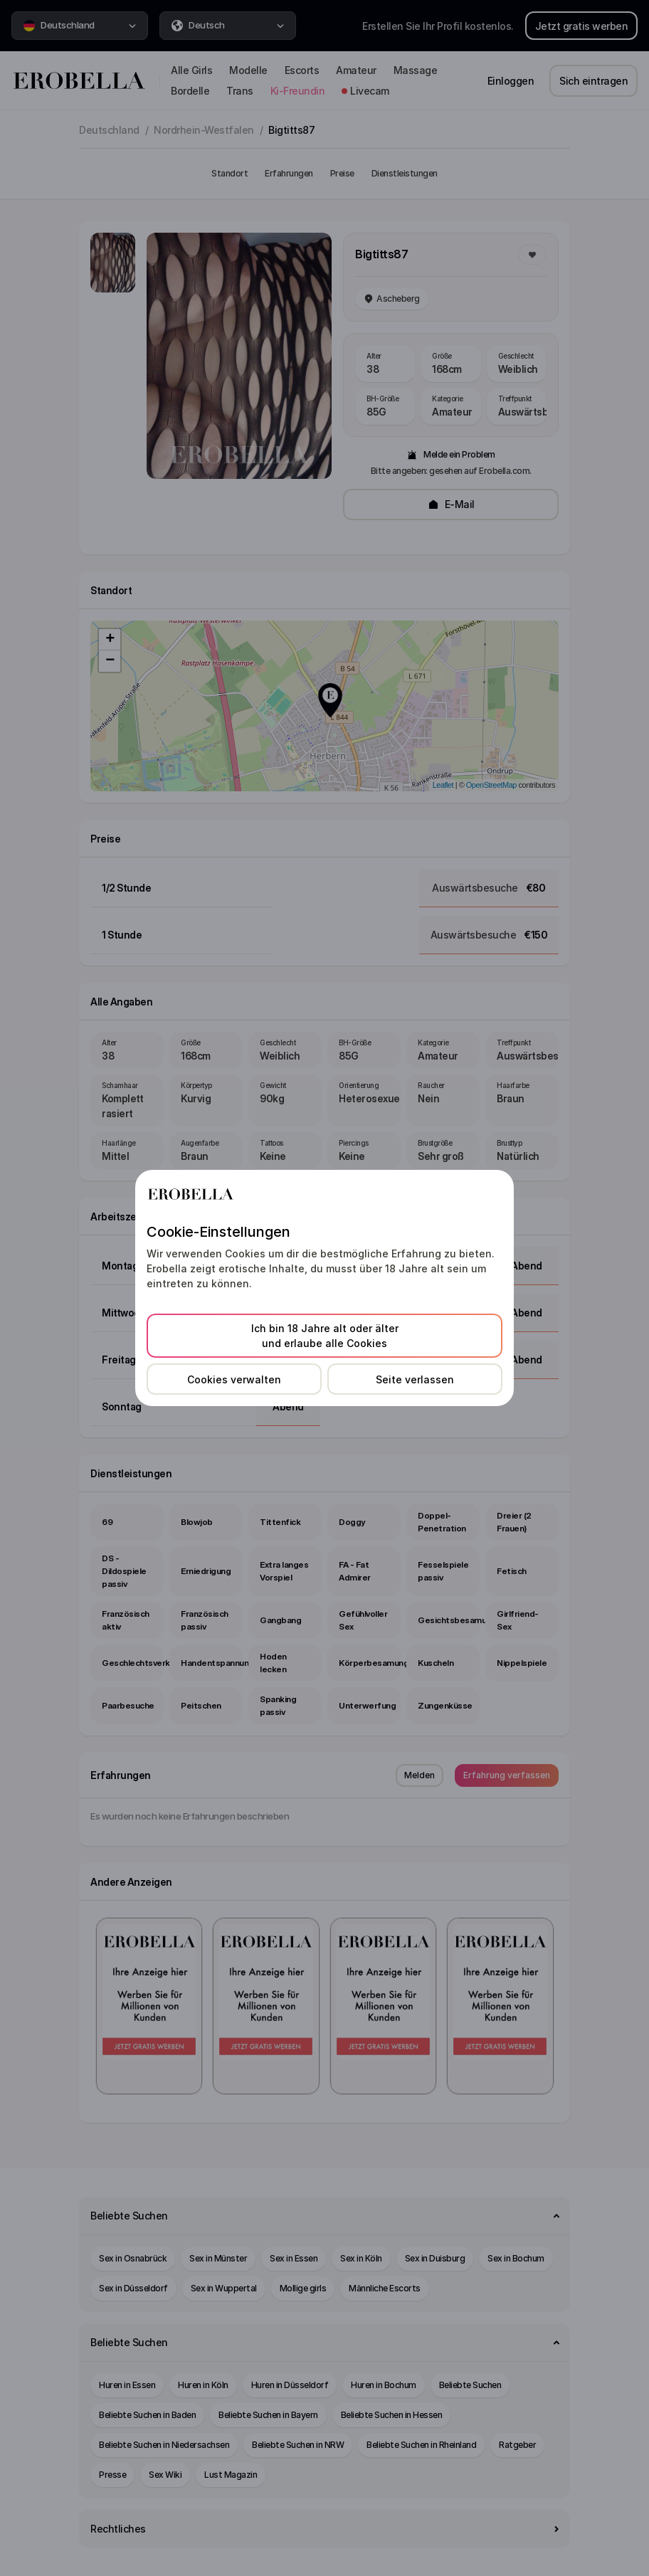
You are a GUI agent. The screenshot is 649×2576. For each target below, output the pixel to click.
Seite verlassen (415, 1379)
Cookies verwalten (234, 1379)
